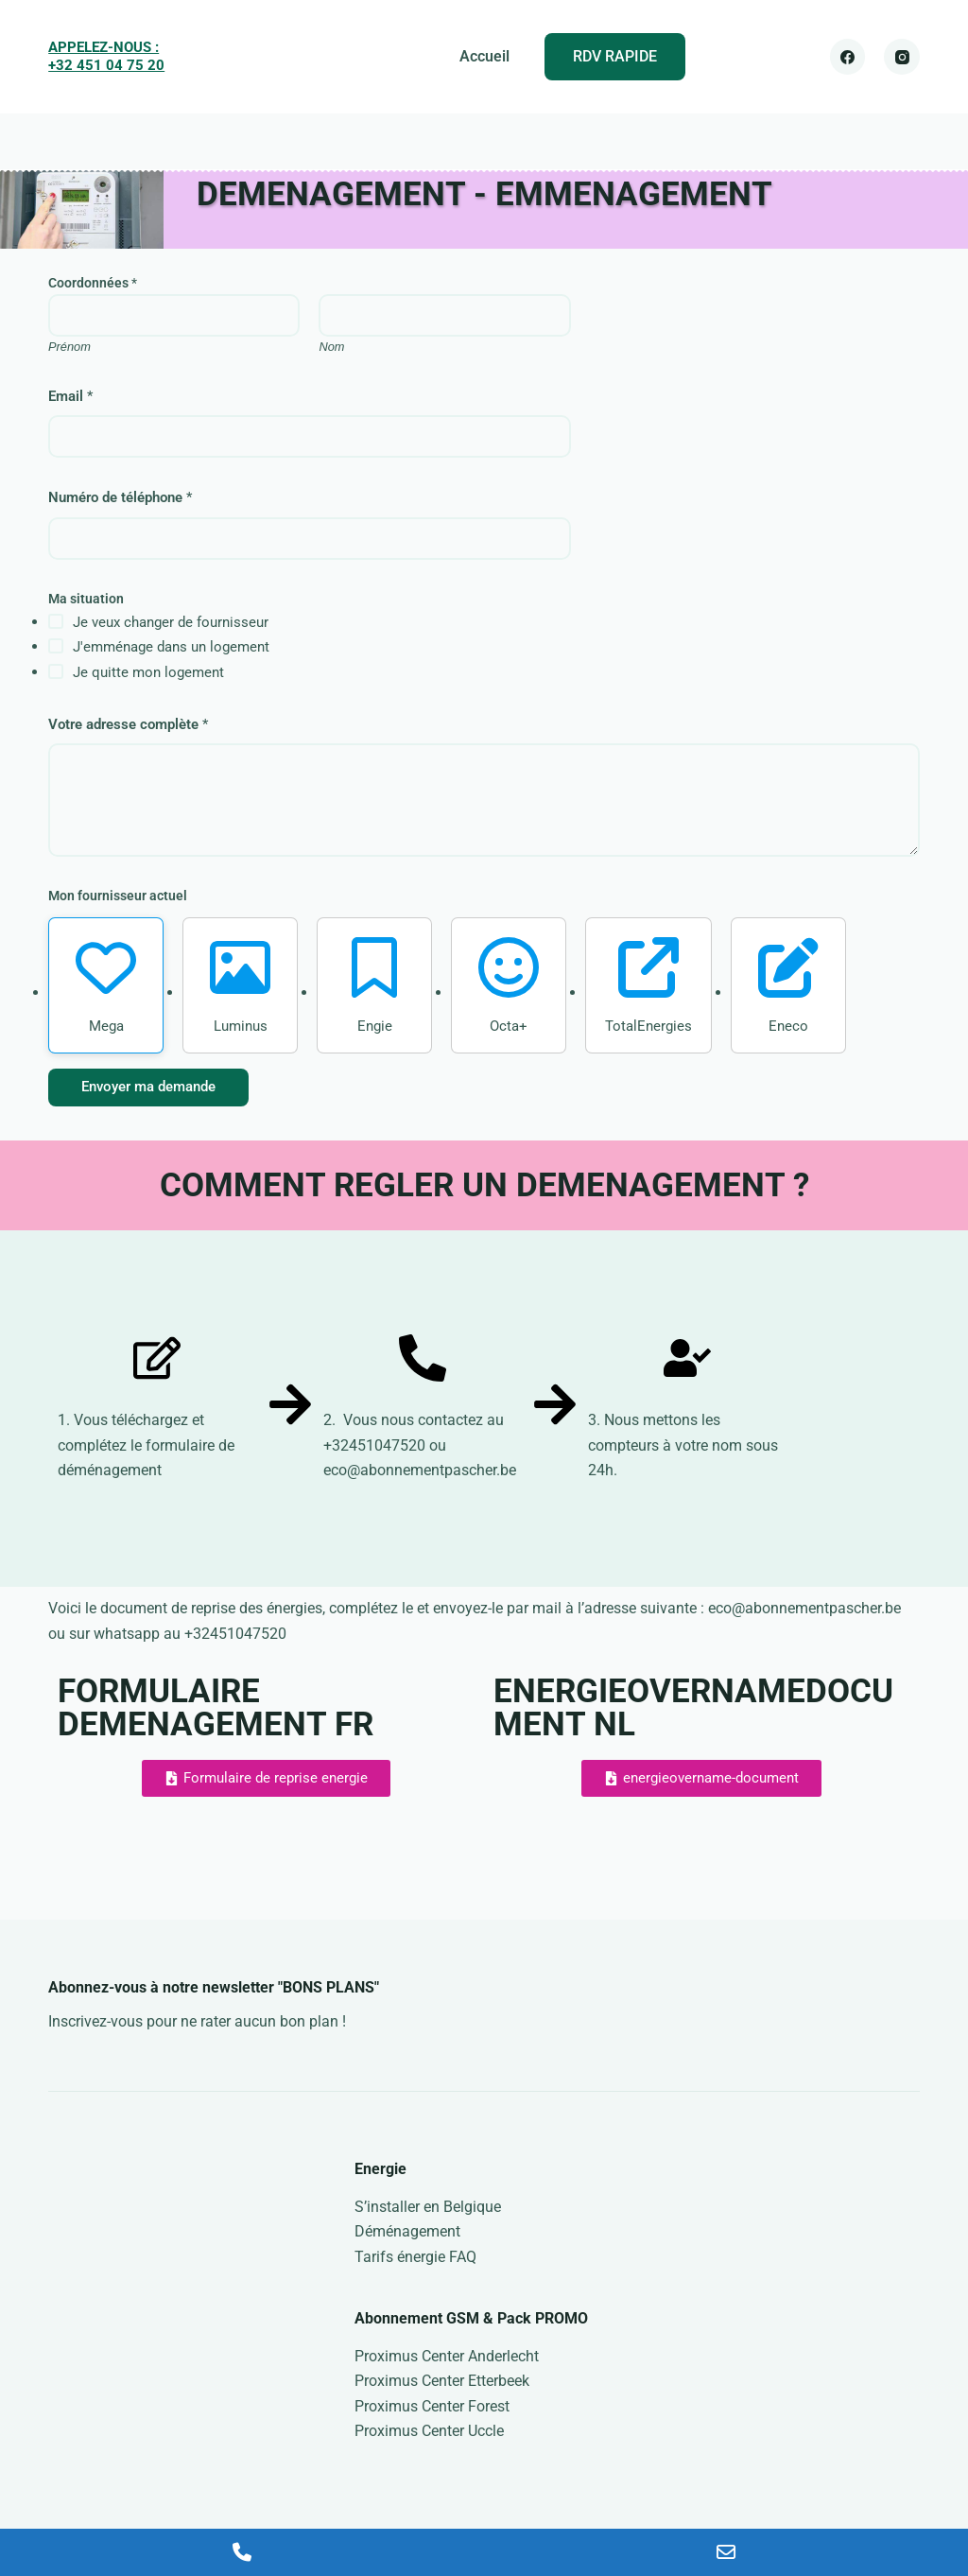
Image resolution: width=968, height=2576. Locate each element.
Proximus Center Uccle (429, 2431)
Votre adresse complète (128, 724)
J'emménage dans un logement (171, 646)
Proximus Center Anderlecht (446, 2356)
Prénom (69, 346)
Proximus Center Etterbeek (441, 2381)
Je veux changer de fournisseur (170, 622)
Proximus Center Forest (432, 2406)
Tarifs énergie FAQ (415, 2257)
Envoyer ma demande (148, 1086)
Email (70, 396)
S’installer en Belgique (427, 2207)
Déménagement (407, 2231)
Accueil (484, 56)
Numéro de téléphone (120, 497)
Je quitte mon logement (148, 672)
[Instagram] (902, 57)
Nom (332, 346)
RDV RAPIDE (615, 56)
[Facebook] (848, 57)
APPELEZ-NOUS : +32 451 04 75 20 (106, 57)
